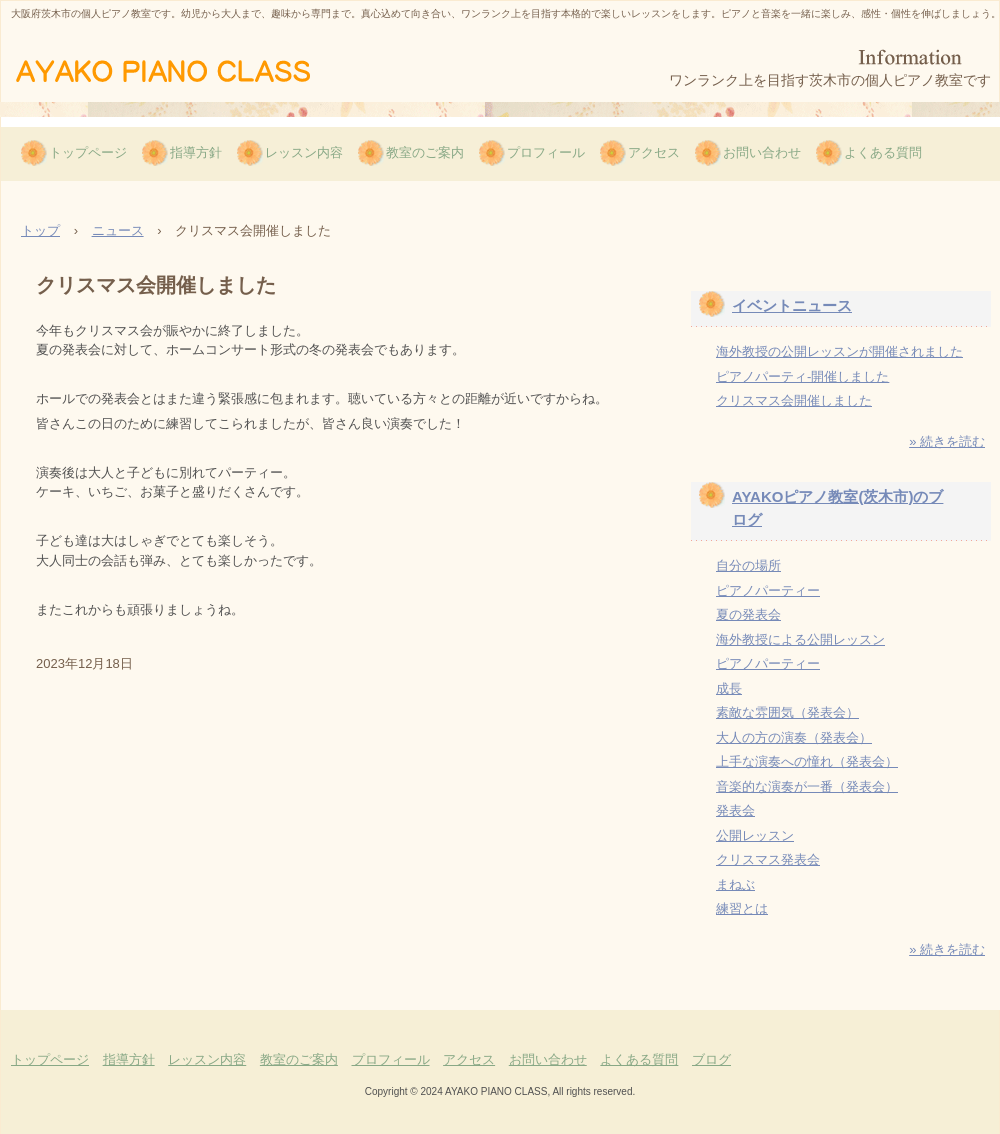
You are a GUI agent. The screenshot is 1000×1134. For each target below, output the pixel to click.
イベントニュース (792, 305)
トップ (40, 230)
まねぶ (735, 884)
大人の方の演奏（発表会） (794, 737)
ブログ (711, 1059)
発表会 (735, 810)
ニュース (118, 230)
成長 (729, 688)
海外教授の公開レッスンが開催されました (839, 351)
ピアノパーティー (768, 590)
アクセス (654, 152)
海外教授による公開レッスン (800, 639)
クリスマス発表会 (768, 859)
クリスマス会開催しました (794, 400)
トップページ (88, 152)
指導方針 (196, 152)
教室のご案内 (425, 152)
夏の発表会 (748, 614)
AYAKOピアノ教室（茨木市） (193, 69)
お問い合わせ (762, 152)
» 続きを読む (947, 441)
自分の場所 (748, 565)
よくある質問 (883, 152)
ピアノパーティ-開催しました (802, 376)
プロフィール (546, 152)
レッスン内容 (304, 152)
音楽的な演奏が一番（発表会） (807, 786)
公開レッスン (755, 835)
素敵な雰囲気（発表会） (787, 712)
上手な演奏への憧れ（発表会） (807, 761)
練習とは (742, 908)
